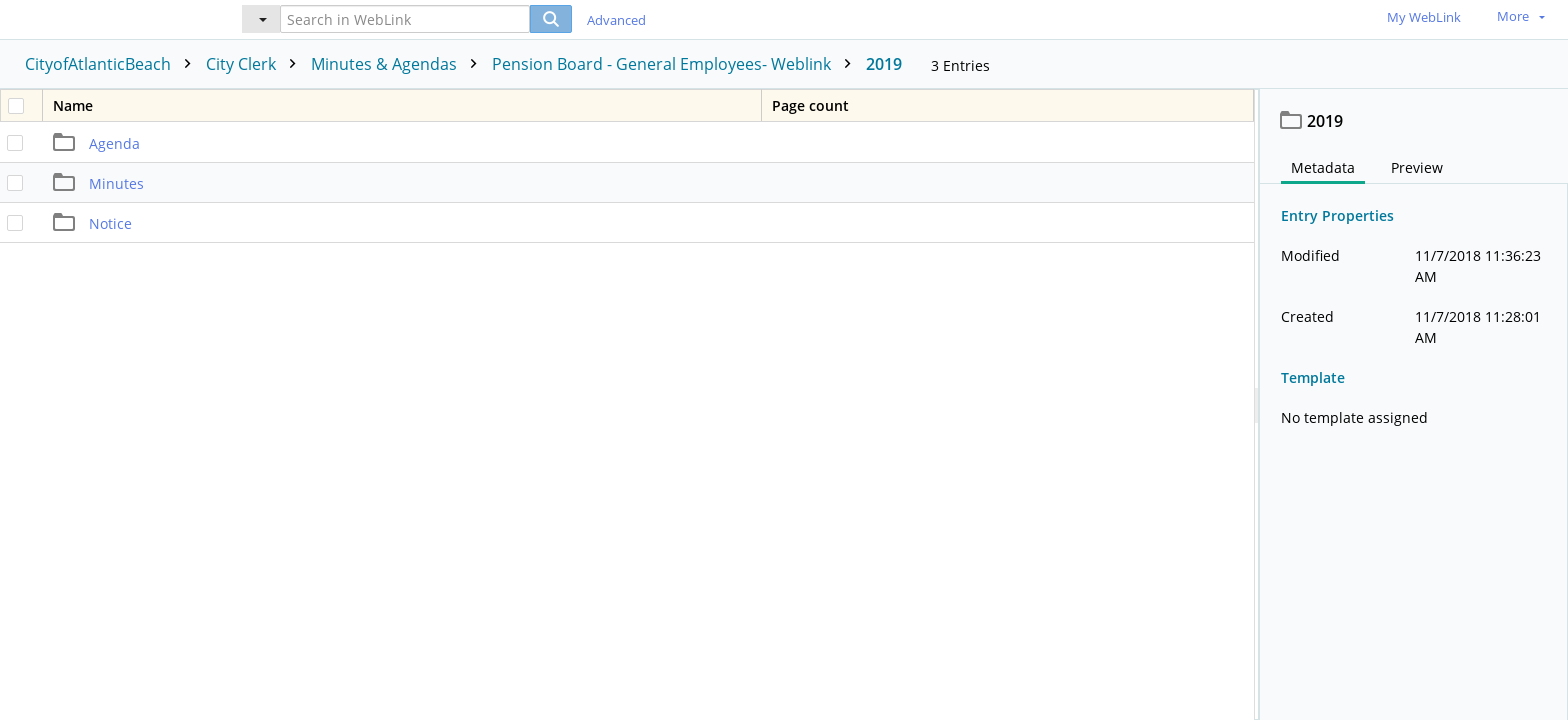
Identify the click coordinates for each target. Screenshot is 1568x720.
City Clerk (256, 64)
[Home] (105, 18)
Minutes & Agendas (399, 64)
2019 (884, 64)
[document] (1414, 404)
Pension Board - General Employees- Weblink (676, 64)
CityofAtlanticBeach (113, 64)
